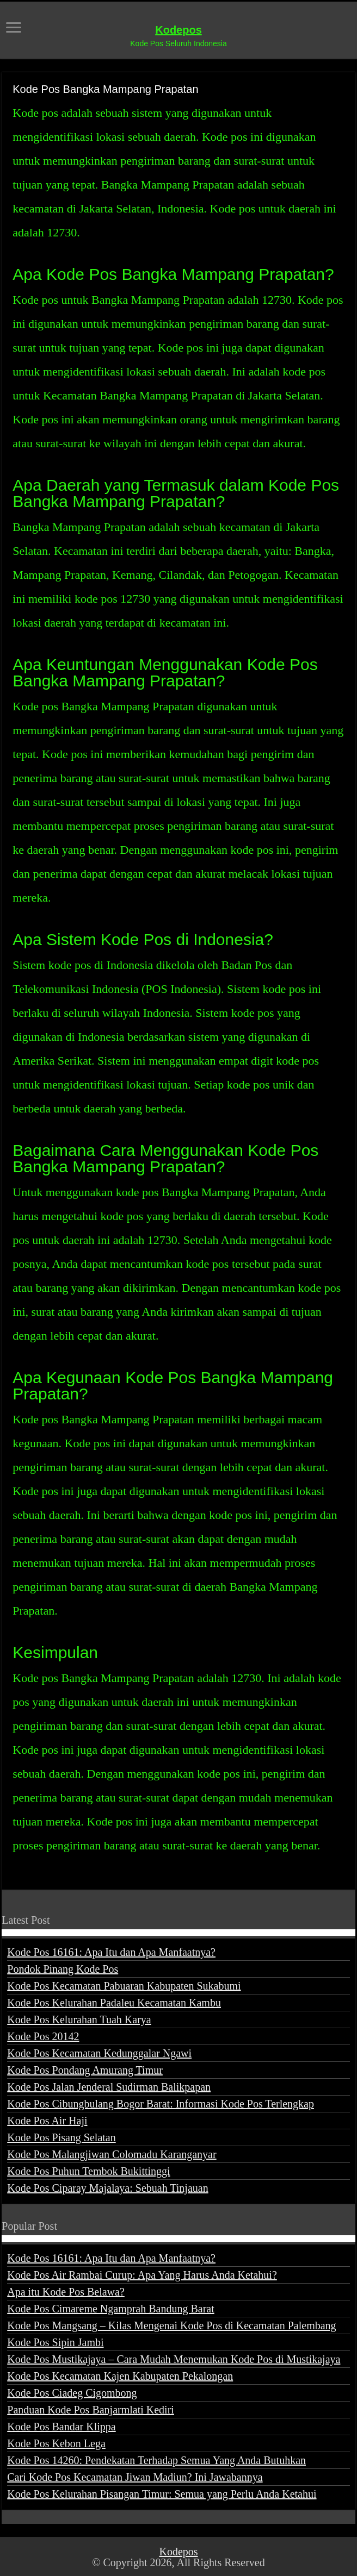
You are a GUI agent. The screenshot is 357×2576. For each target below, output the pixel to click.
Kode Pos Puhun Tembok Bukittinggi (88, 2171)
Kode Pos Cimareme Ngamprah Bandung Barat (110, 2309)
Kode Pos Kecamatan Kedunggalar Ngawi (99, 2053)
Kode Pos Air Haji (47, 2121)
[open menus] (13, 28)
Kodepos (178, 30)
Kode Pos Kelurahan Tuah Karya (79, 2019)
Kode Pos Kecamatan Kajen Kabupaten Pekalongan (120, 2376)
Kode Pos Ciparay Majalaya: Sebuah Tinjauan (107, 2188)
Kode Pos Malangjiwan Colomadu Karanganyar (111, 2154)
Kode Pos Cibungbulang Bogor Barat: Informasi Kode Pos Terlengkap (160, 2104)
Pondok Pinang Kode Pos (62, 1969)
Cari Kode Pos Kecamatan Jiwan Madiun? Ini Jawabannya (134, 2477)
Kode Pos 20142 (43, 2036)
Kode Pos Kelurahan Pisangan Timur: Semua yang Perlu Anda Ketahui (161, 2494)
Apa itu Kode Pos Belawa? (66, 2292)
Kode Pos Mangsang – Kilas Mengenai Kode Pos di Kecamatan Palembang (171, 2325)
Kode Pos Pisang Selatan (61, 2137)
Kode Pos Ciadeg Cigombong (72, 2393)
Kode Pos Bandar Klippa (61, 2427)
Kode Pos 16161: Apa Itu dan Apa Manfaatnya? (111, 1952)
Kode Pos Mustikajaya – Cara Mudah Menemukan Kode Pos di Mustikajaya (173, 2359)
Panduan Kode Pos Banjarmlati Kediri (90, 2410)
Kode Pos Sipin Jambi (55, 2342)
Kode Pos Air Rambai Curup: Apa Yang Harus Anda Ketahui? (142, 2275)
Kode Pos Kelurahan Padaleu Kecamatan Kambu (114, 2003)
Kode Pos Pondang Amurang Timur (85, 2070)
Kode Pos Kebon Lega (56, 2443)
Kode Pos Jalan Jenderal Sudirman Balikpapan (109, 2087)
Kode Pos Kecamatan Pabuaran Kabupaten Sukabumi (124, 1986)
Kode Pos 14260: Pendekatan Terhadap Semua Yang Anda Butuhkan (156, 2460)
